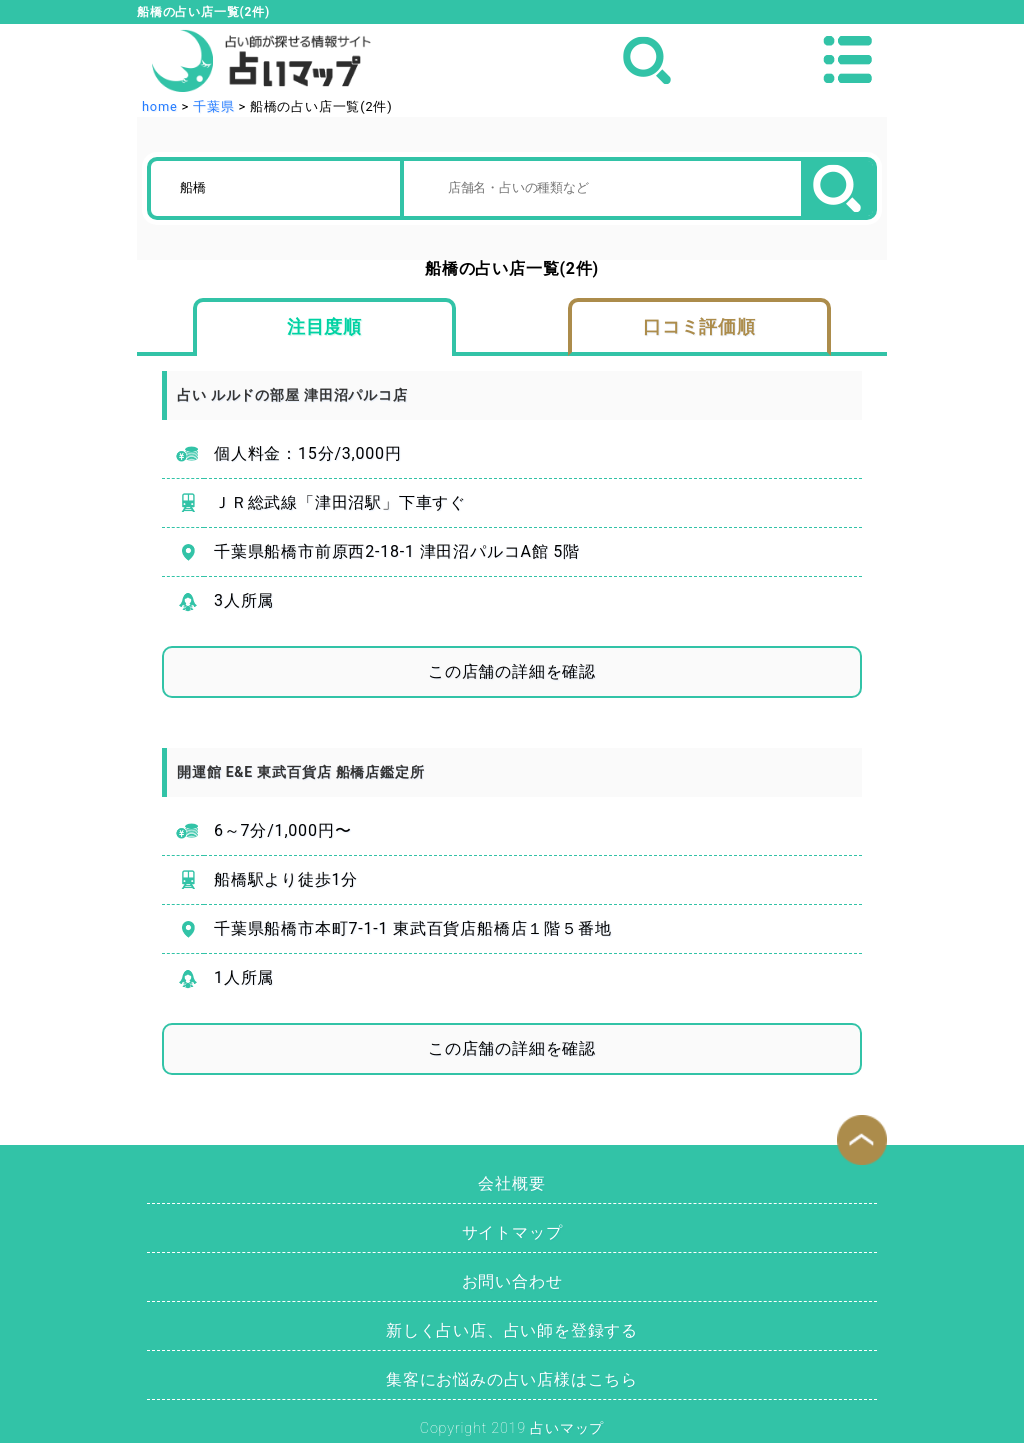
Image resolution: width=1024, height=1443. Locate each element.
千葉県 (213, 106)
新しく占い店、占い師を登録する (512, 1330)
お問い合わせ (512, 1281)
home (160, 106)
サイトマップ (512, 1232)
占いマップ (567, 1428)
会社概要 (511, 1183)
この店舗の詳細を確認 (512, 671)
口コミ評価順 (699, 327)
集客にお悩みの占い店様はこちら (512, 1379)
